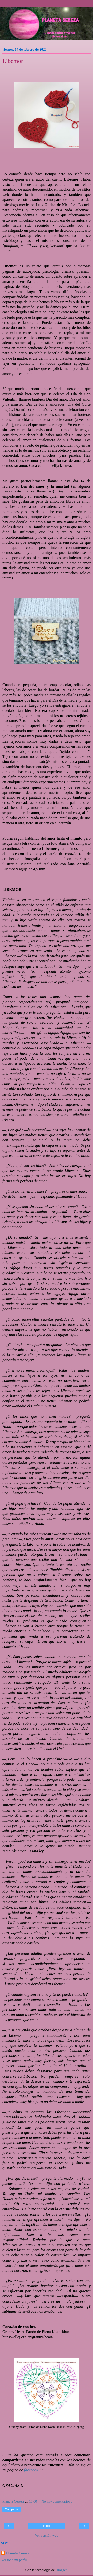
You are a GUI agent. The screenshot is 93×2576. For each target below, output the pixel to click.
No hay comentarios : (56, 2501)
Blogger (61, 2570)
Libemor (12, 61)
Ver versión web (46, 2535)
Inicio (46, 2526)
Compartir (11, 2509)
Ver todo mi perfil (14, 2560)
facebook (31, 2470)
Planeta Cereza (17, 2553)
